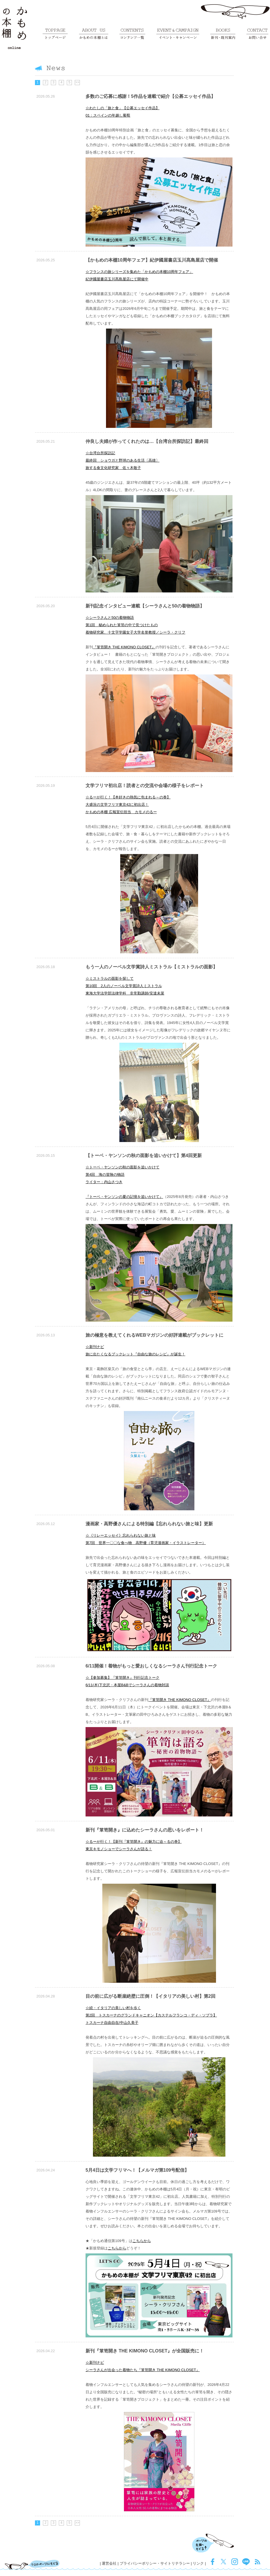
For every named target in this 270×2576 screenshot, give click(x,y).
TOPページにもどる (32, 2565)
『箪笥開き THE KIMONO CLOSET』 (124, 647)
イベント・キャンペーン (177, 34)
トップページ (55, 34)
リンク (198, 2563)
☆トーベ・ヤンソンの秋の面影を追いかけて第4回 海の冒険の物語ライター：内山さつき (122, 1174)
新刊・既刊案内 (222, 34)
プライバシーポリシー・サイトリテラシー (155, 2563)
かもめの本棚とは (93, 34)
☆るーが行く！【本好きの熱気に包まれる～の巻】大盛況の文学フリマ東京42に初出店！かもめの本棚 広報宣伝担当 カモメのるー (128, 804)
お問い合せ (257, 34)
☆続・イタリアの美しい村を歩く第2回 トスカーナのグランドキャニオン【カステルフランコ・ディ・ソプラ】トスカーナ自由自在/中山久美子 (151, 2015)
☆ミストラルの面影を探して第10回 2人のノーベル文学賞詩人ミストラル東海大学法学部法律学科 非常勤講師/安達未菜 (125, 985)
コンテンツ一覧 (132, 34)
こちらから (141, 2241)
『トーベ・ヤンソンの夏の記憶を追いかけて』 (124, 1197)
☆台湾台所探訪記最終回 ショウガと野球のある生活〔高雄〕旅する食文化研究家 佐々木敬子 (122, 460)
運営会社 (109, 2563)
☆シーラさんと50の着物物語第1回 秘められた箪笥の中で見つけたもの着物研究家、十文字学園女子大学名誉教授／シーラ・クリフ (135, 624)
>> (77, 83)
